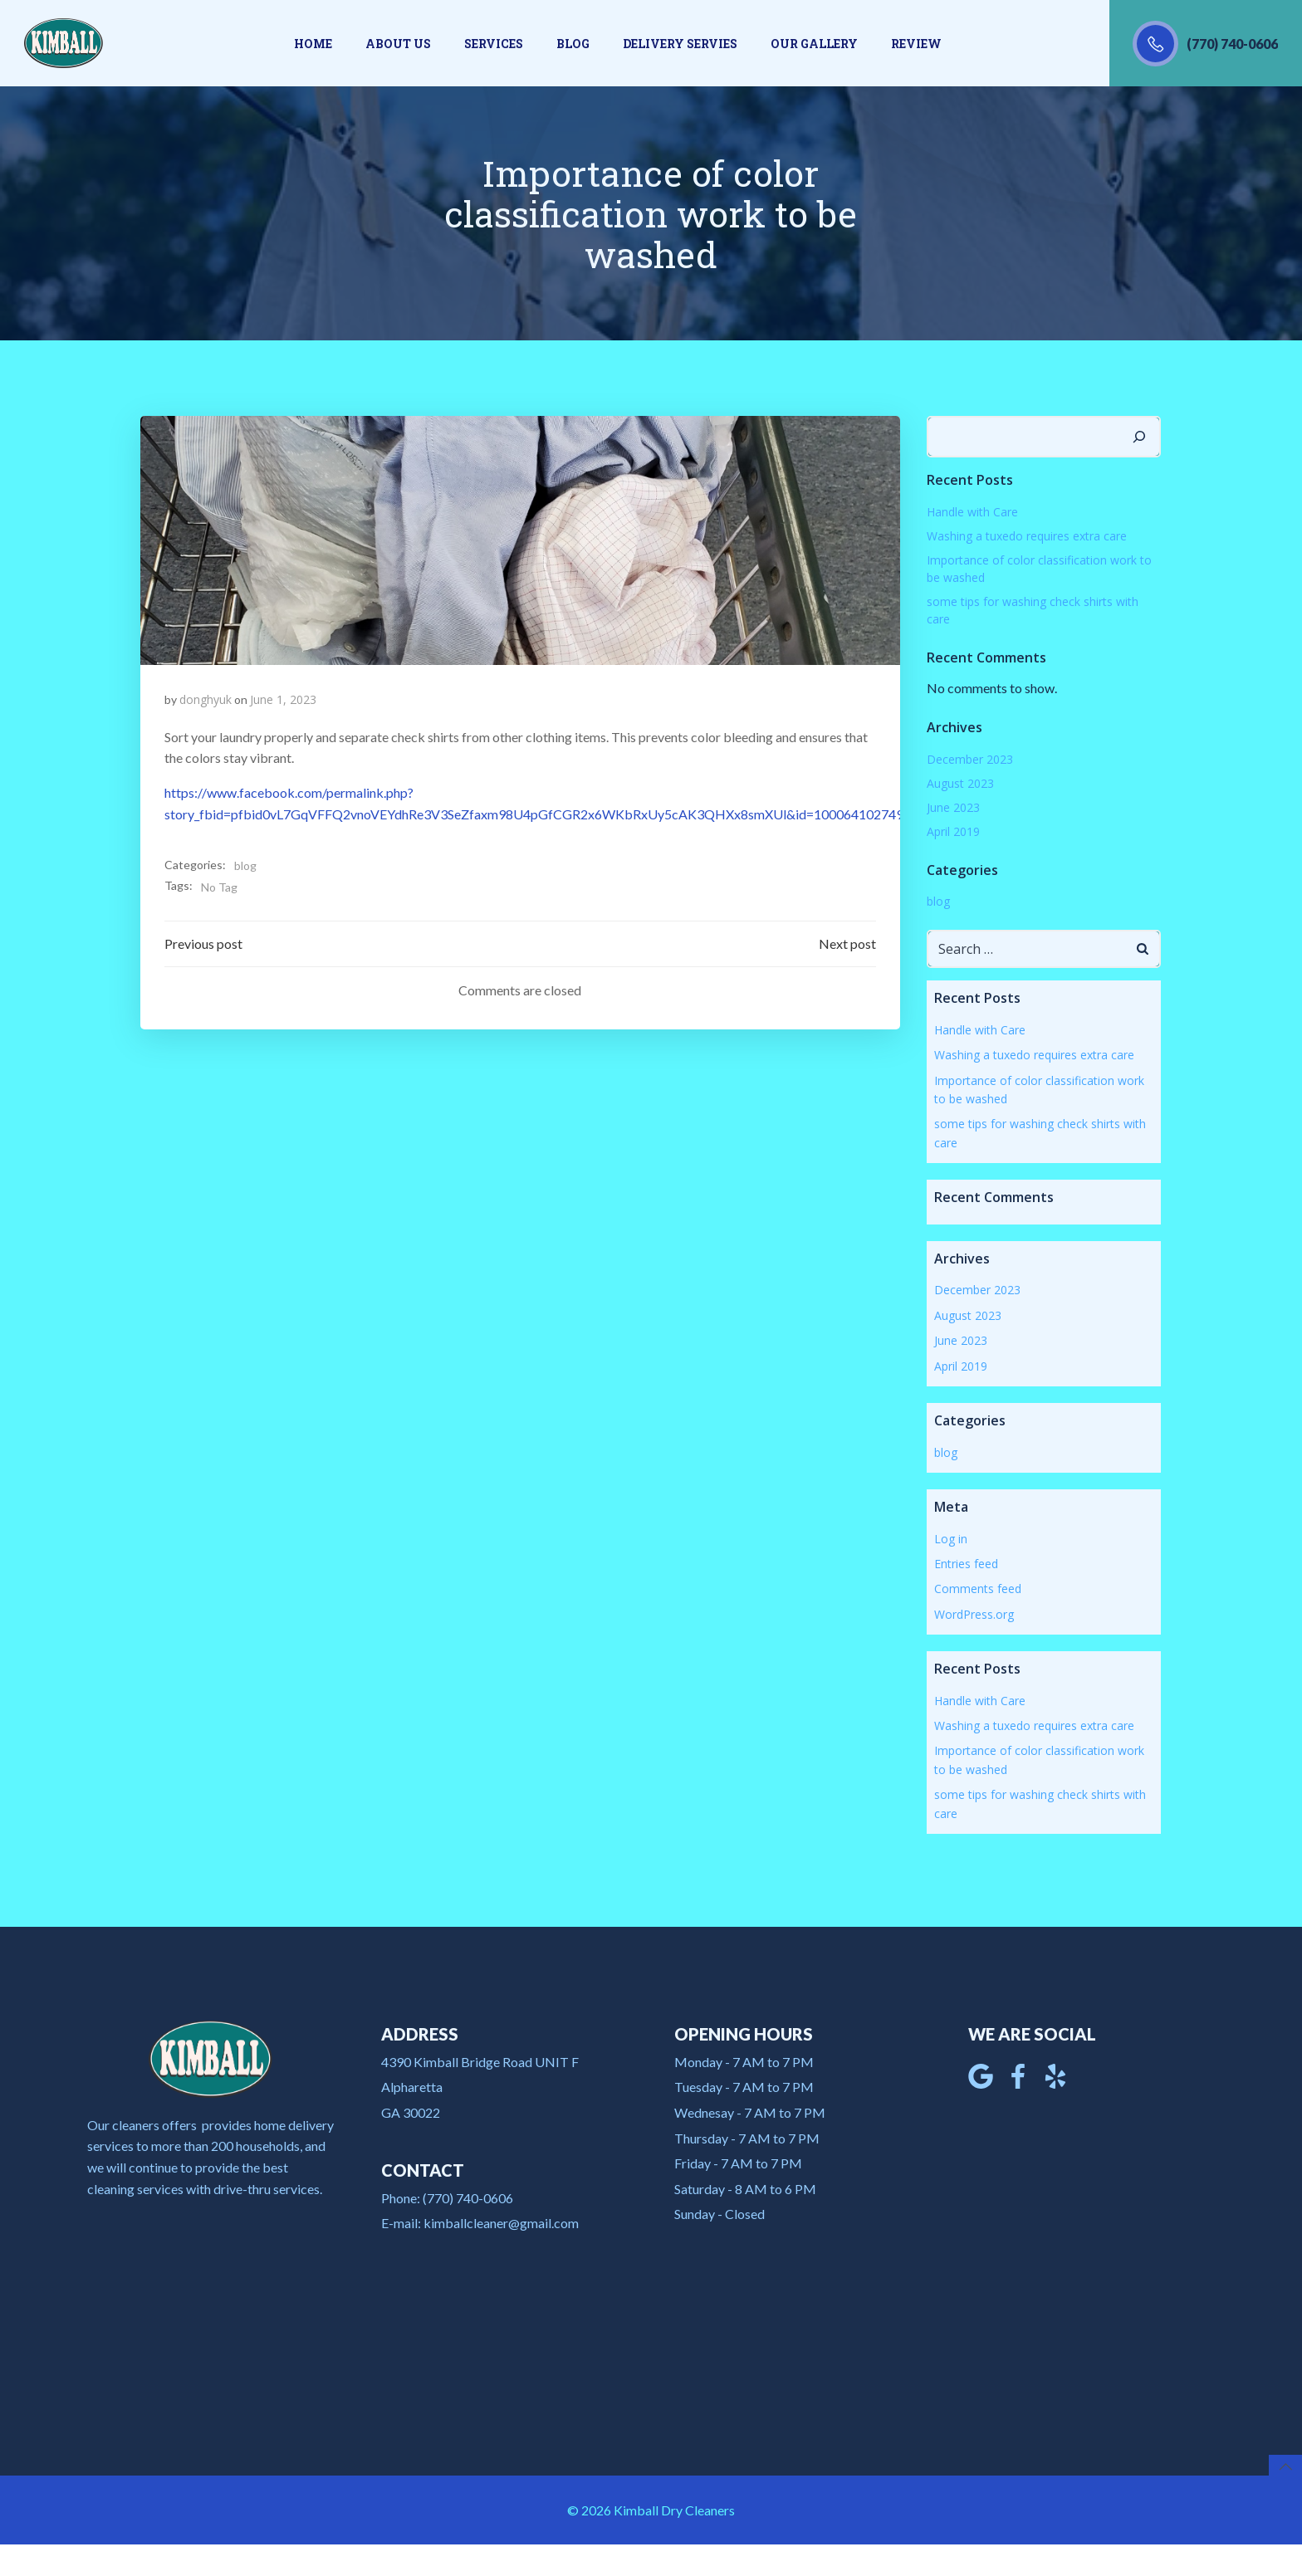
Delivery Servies (680, 43)
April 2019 (952, 829)
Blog (573, 43)
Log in (950, 1536)
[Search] (1141, 435)
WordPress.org (973, 1612)
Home (313, 43)
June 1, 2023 (283, 699)
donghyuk (205, 699)
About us (398, 43)
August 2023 (959, 781)
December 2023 (969, 757)
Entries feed (965, 1561)
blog (245, 865)
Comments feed (977, 1587)
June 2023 (952, 805)
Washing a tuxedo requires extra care (1026, 533)
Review (916, 43)
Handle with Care (971, 509)
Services (493, 43)
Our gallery (814, 43)
